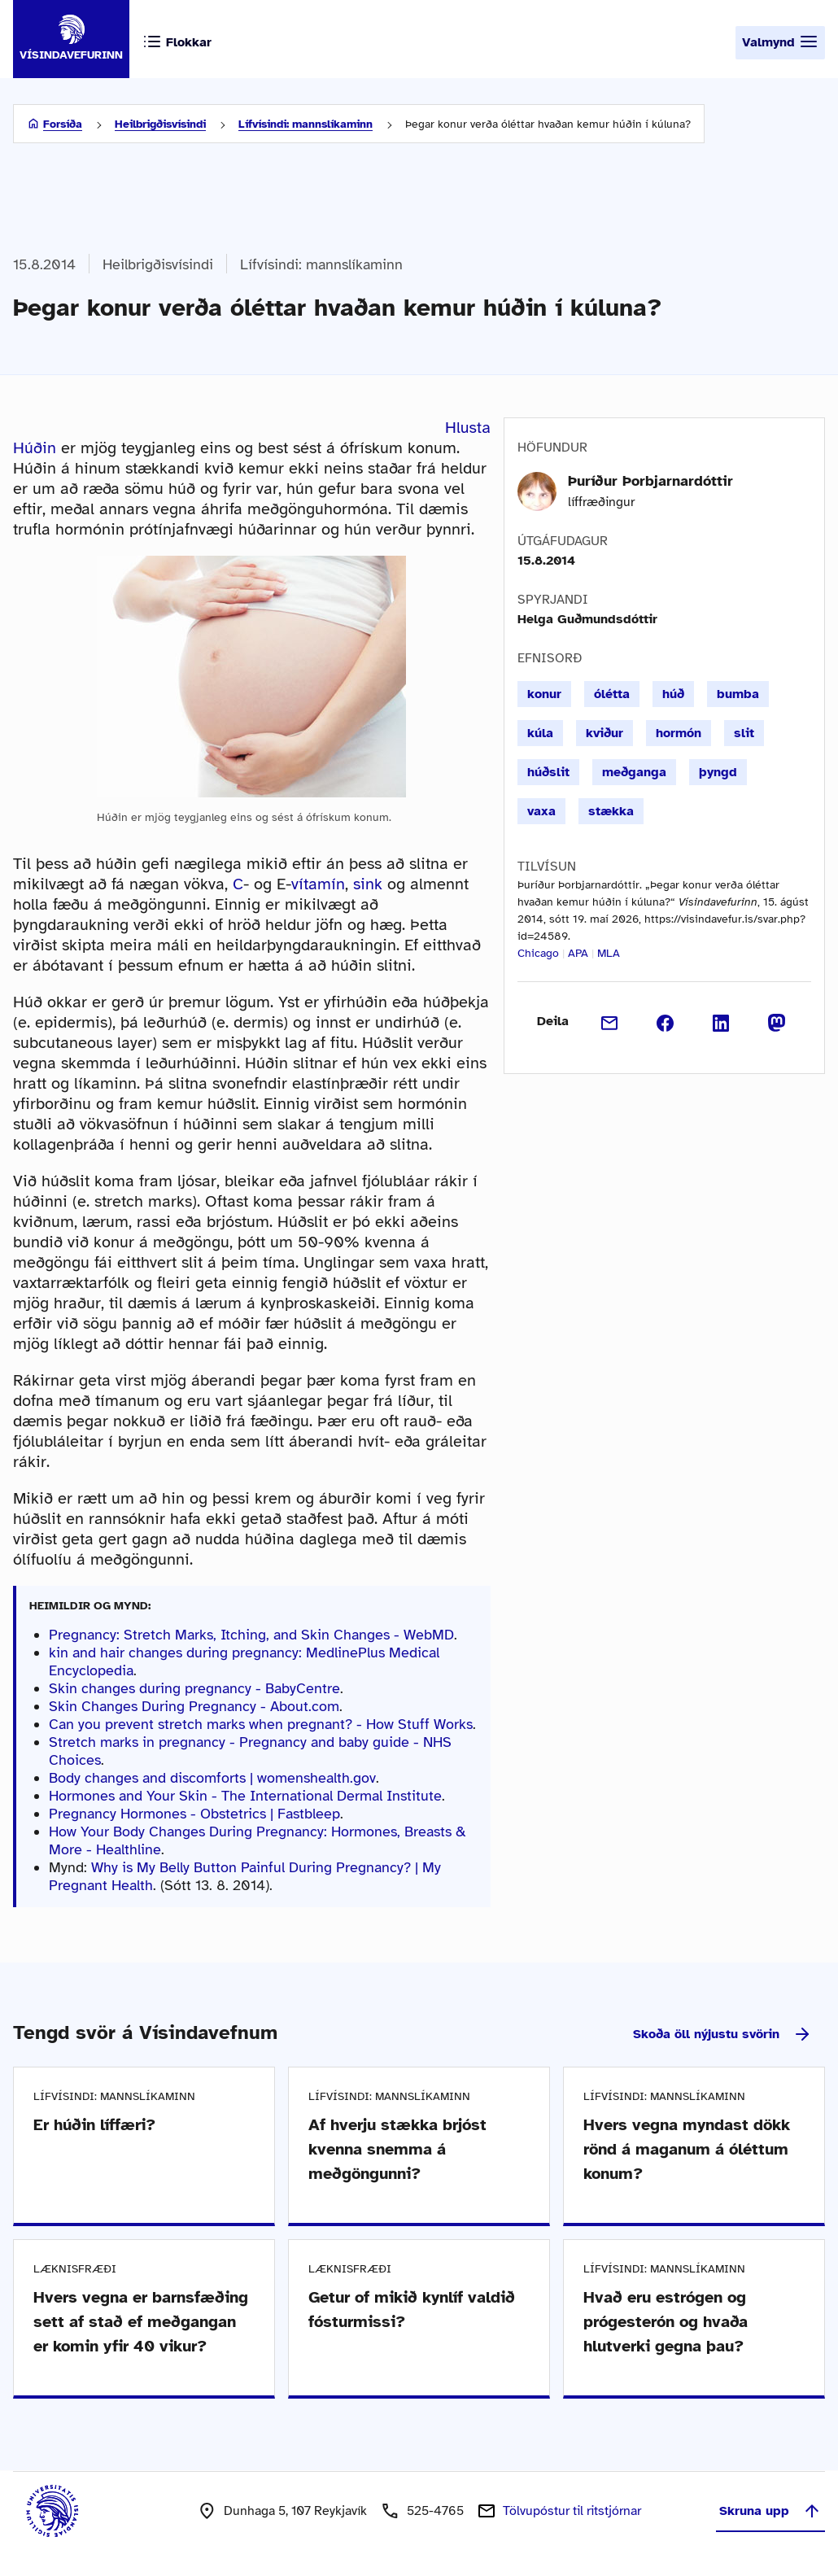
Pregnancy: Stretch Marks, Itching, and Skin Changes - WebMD (251, 1635)
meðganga (634, 772)
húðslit (548, 772)
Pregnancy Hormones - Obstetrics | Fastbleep (194, 1814)
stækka (611, 811)
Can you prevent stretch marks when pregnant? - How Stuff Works (261, 1724)
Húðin (34, 448)
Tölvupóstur (572, 2511)
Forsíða (62, 124)
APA (578, 953)
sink (367, 884)
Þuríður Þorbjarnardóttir (650, 481)
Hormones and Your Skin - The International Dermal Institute (245, 1796)
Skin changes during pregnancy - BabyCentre (194, 1688)
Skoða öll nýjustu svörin (722, 2034)
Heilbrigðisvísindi (160, 124)
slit (744, 733)
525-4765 (435, 2511)
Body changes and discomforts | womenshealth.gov (212, 1778)
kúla (540, 733)
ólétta (612, 694)
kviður (604, 733)
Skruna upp (770, 2511)
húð (673, 694)
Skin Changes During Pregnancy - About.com (194, 1706)
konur (544, 694)
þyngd (718, 772)
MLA (608, 953)
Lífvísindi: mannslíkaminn (305, 124)
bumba (738, 694)
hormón (678, 733)
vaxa (541, 811)
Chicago (538, 953)
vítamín (318, 884)
